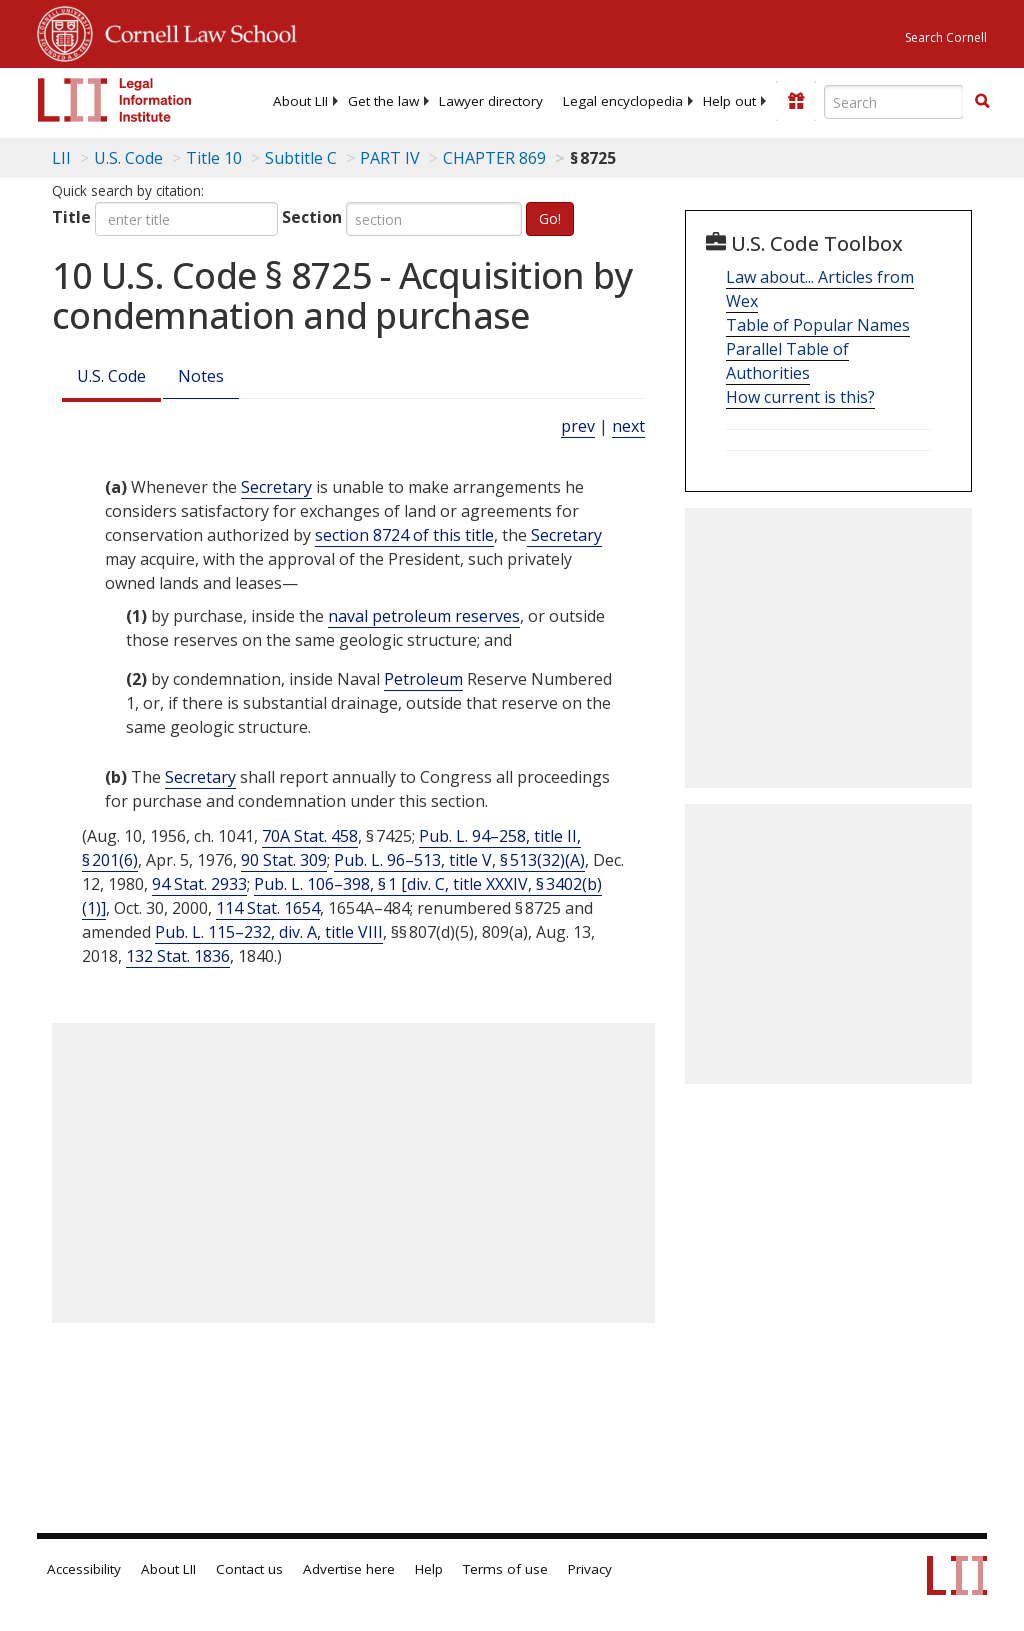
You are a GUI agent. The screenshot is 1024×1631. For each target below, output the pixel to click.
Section (312, 217)
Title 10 (214, 158)
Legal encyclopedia (623, 101)
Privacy (590, 1569)
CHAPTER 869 (494, 158)
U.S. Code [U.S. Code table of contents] (128, 158)
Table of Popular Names (818, 325)
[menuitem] (300, 101)
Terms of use (505, 1569)
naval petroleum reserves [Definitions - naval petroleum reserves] (424, 616)
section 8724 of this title (404, 535)
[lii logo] (115, 100)
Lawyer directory (491, 101)
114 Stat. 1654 (268, 908)
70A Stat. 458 (310, 836)
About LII (300, 101)
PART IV (390, 158)
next (628, 426)
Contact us (249, 1569)
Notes (201, 376)
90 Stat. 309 (284, 860)
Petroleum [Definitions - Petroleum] (423, 679)
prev (578, 426)
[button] (982, 101)
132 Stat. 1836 (178, 956)
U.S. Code (111, 376)
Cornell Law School (195, 31)
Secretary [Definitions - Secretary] (276, 487)
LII (61, 158)
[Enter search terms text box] (894, 102)
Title (71, 217)
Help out (729, 101)
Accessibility (84, 1569)
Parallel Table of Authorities (787, 361)
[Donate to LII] (796, 101)
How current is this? (800, 397)
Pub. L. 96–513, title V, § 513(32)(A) (459, 860)
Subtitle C (301, 158)
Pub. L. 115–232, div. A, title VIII (269, 932)
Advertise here (349, 1569)
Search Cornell (946, 37)
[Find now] (982, 102)
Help (429, 1569)
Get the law (383, 101)
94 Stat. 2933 (199, 884)
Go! (550, 218)
